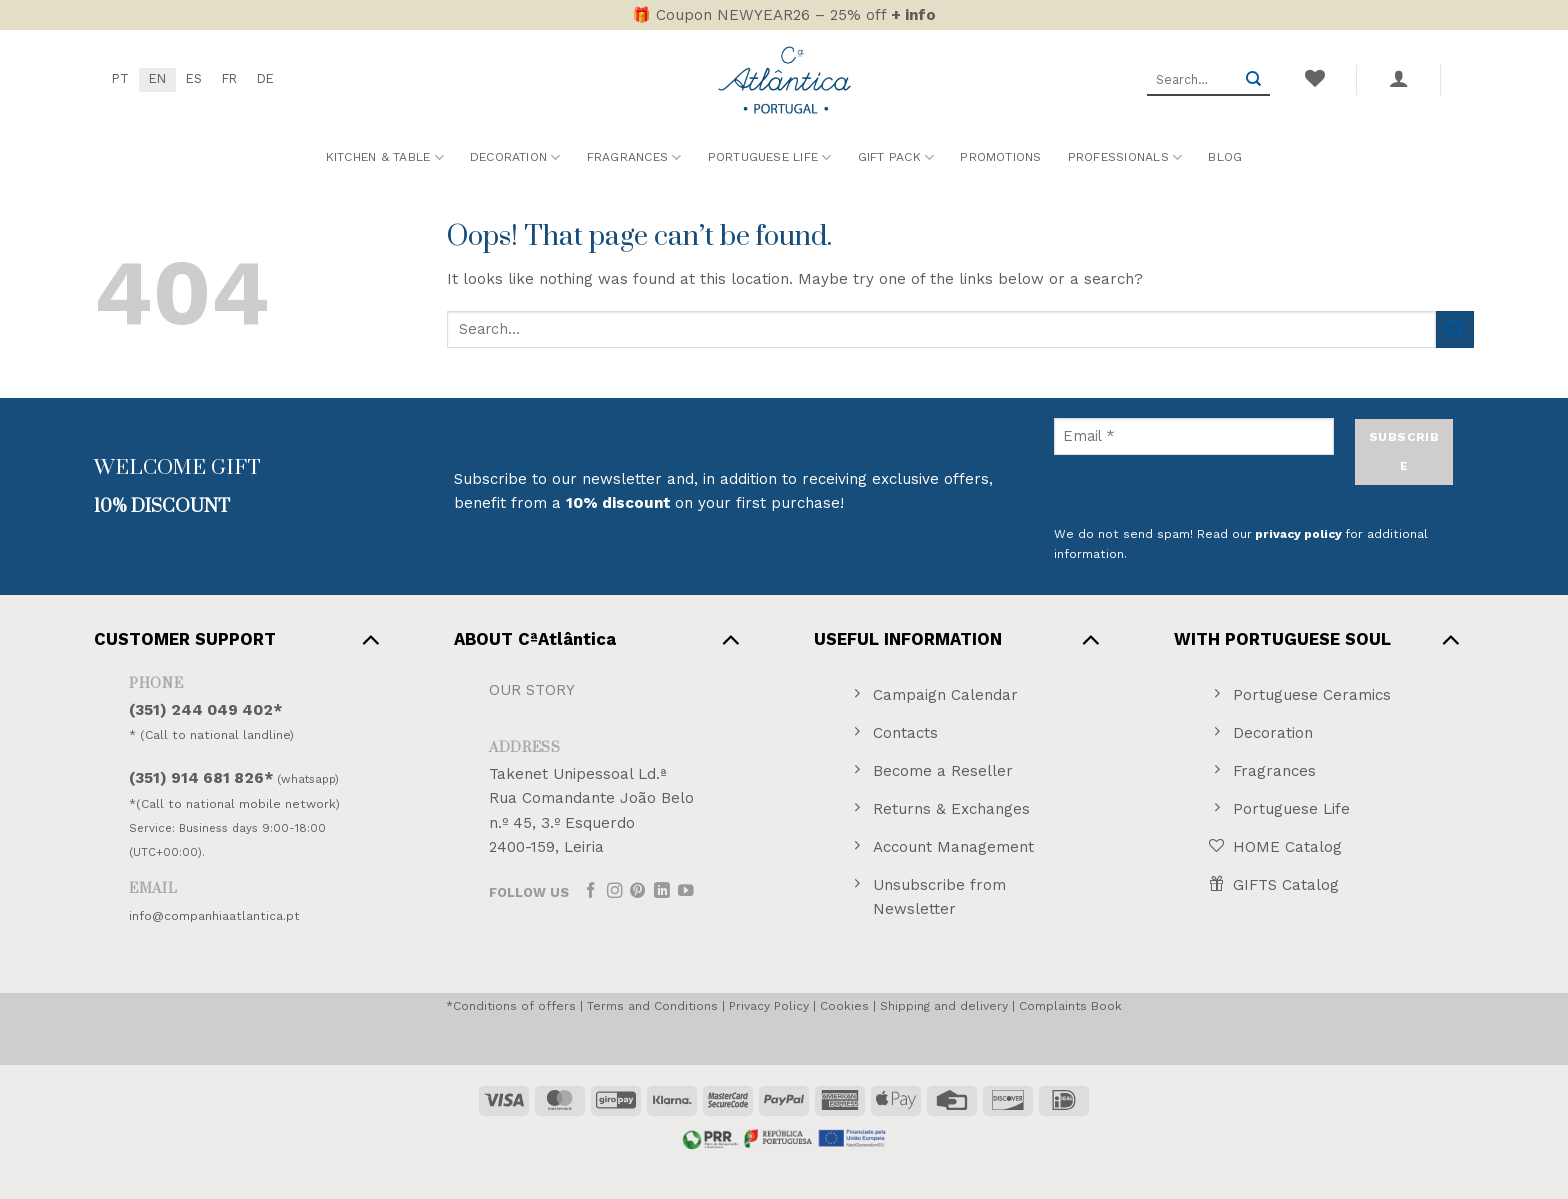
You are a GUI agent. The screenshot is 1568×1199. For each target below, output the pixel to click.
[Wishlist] (1314, 78)
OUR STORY (532, 690)
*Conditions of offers (511, 1006)
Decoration (515, 157)
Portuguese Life (770, 157)
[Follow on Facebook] (591, 891)
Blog (1225, 157)
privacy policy (1298, 534)
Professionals (1125, 157)
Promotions (1000, 157)
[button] (1398, 78)
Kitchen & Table (385, 157)
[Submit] (1253, 80)
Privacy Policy (769, 1006)
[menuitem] (120, 80)
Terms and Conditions (652, 1006)
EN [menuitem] (157, 78)
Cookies (844, 1006)
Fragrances (634, 157)
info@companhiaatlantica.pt (214, 916)
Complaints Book (1070, 1006)
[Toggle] (370, 638)
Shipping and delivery (944, 1006)
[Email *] (1194, 436)
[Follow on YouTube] (686, 891)
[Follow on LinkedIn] (662, 891)
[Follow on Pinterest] (638, 891)
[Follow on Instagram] (615, 891)
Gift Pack (896, 157)
